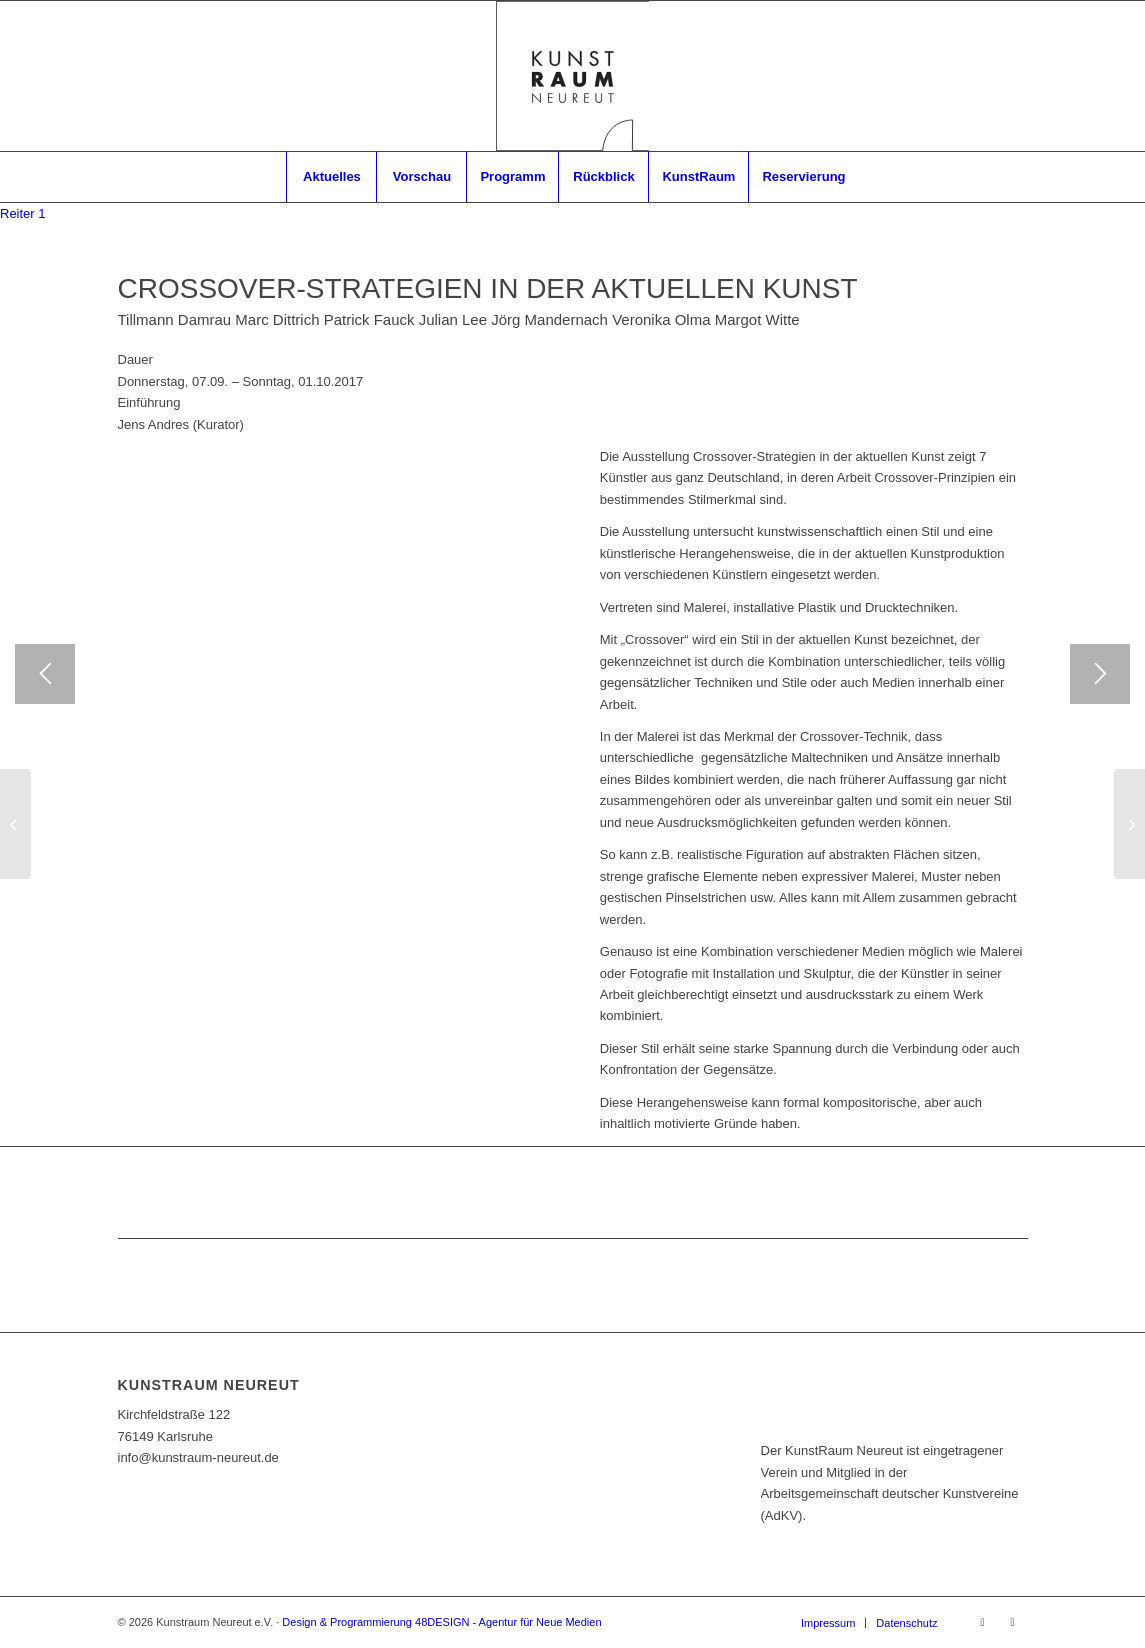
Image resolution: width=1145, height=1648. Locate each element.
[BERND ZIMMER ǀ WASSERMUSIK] (15, 824)
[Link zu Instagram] (1013, 1622)
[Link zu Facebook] (983, 1622)
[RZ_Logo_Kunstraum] (573, 76)
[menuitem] (331, 177)
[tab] (23, 213)
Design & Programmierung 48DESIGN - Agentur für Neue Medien (441, 1622)
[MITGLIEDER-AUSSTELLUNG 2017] (1129, 824)
